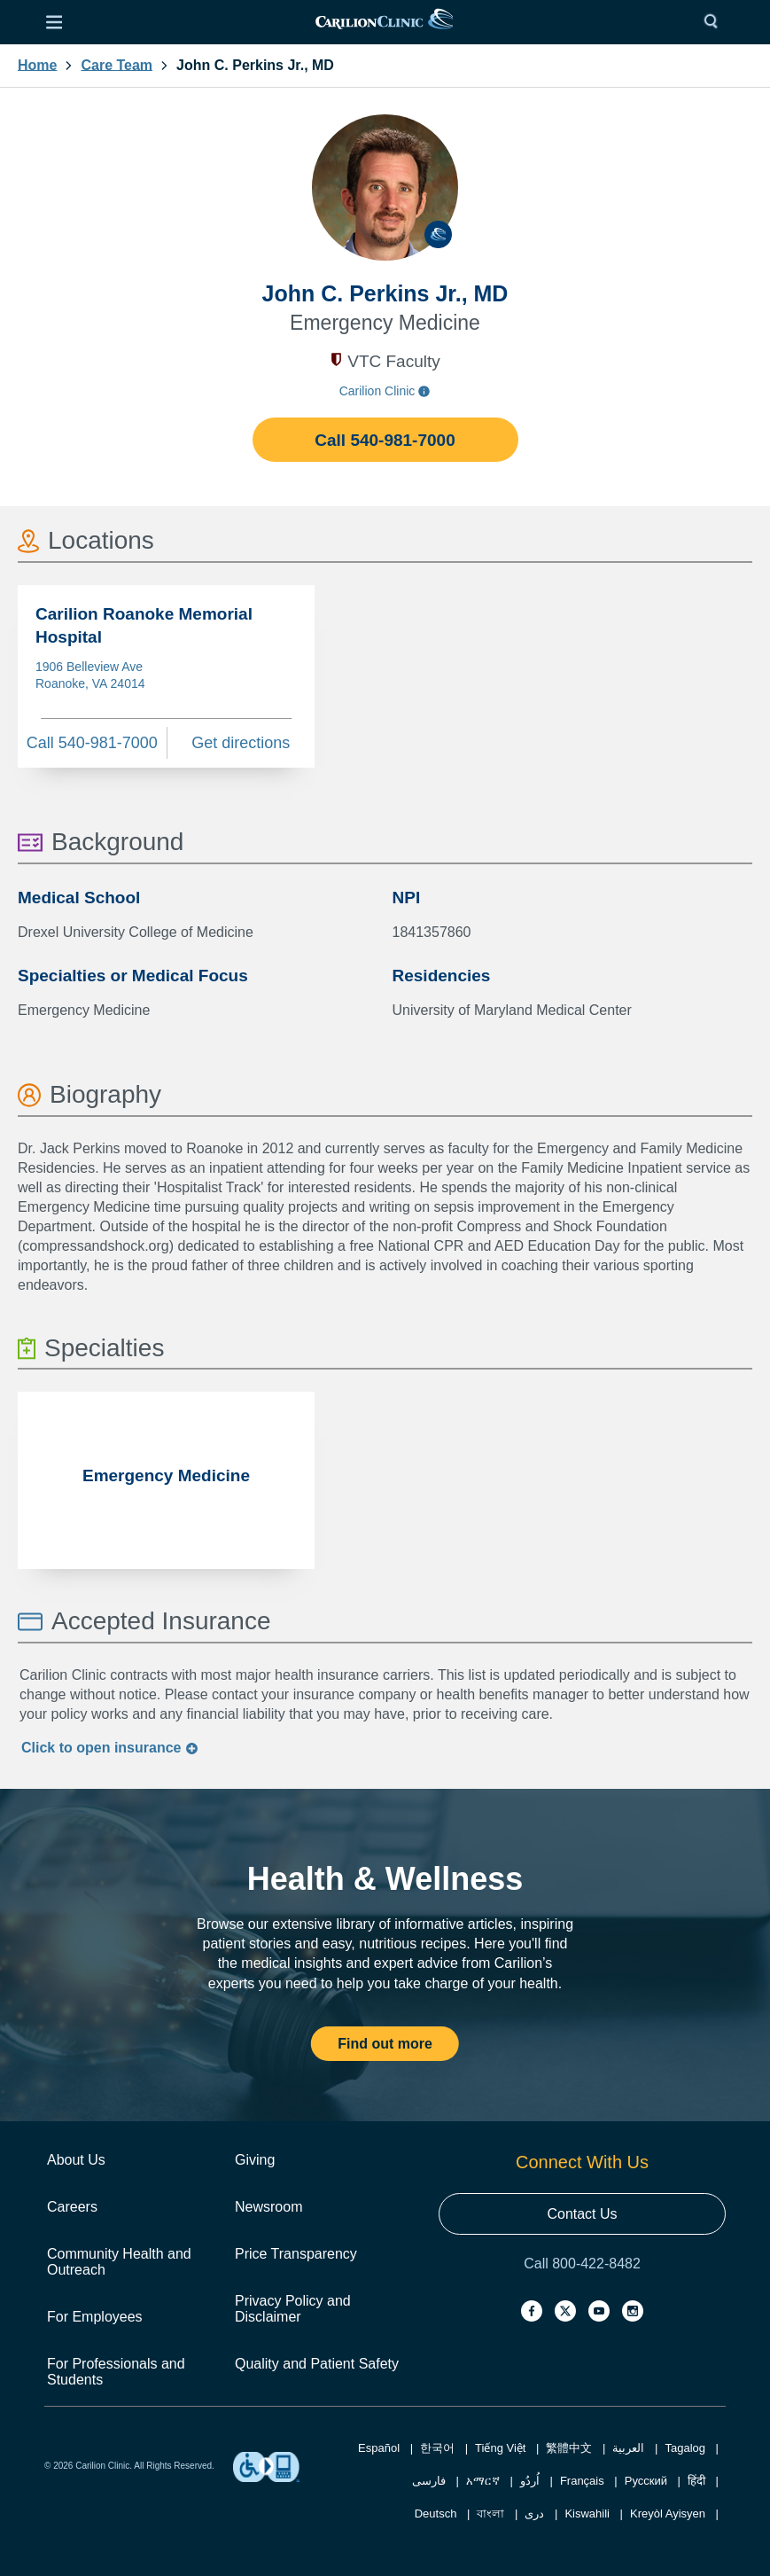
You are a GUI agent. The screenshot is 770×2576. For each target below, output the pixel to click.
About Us (76, 2159)
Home (37, 66)
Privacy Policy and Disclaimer (293, 2308)
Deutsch (436, 2513)
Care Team (116, 66)
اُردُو (530, 2480)
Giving (255, 2159)
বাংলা (490, 2513)
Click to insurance (109, 1747)
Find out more (385, 2043)
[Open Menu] (54, 22)
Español (379, 2448)
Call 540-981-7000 (385, 440)
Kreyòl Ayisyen (667, 2513)
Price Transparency (296, 2253)
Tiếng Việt (500, 2448)
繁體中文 (569, 2448)
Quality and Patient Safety (317, 2363)
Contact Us (582, 2213)
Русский (646, 2480)
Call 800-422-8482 (582, 2263)
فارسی (429, 2480)
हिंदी (696, 2480)
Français (582, 2480)
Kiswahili (587, 2513)
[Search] (715, 22)
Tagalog (685, 2448)
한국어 (437, 2448)
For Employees (95, 2316)
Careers (72, 2206)
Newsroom (268, 2206)
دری (534, 2513)
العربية (628, 2448)
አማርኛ (483, 2480)
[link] (384, 22)
